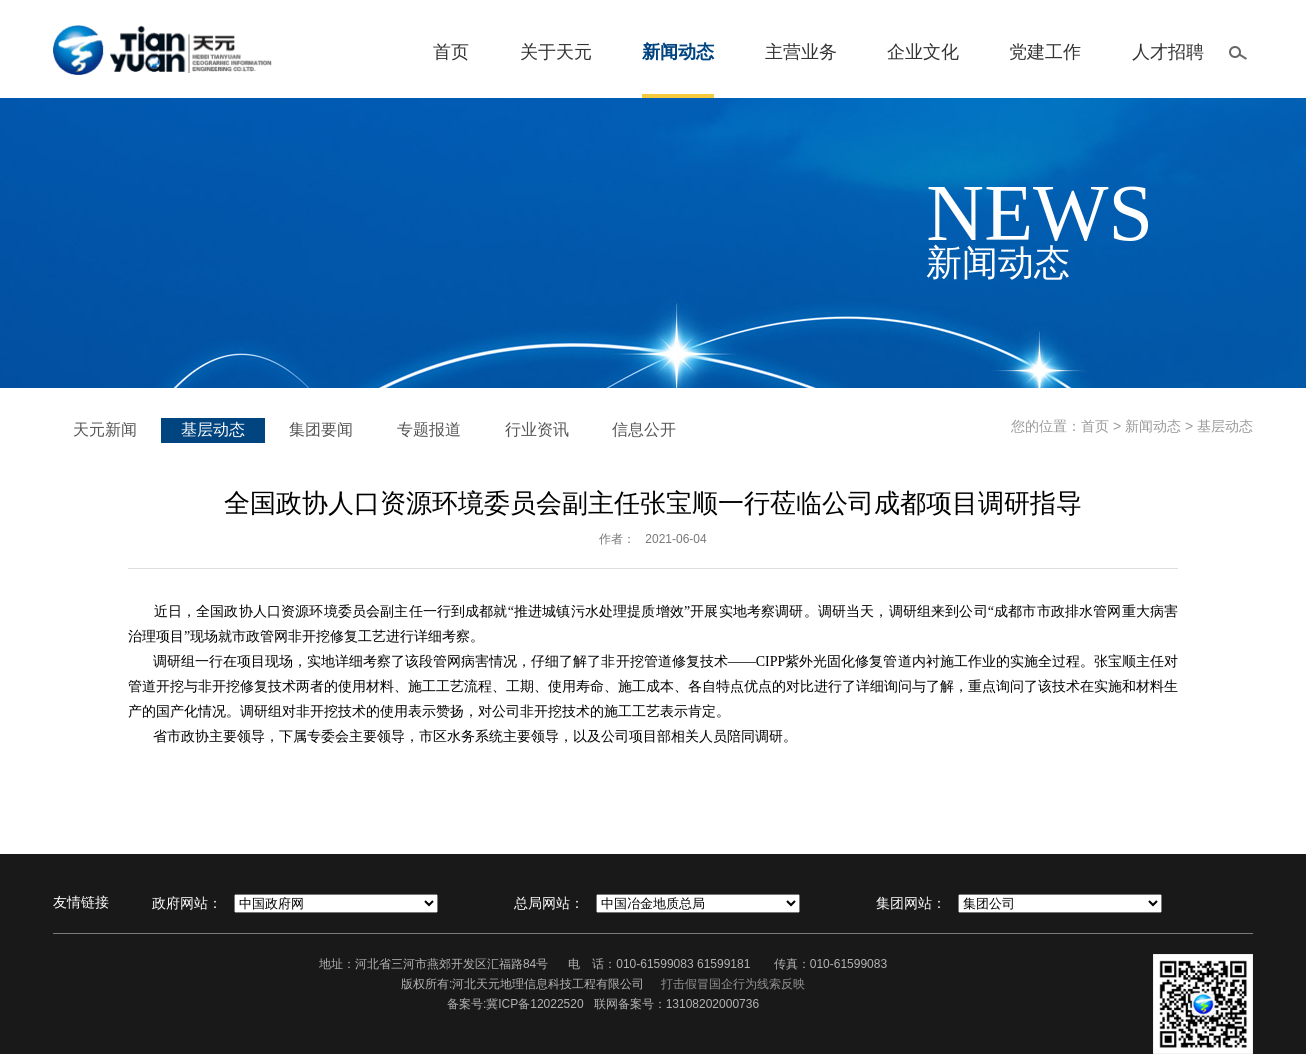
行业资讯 (537, 429)
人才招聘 (1168, 52)
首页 (451, 52)
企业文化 (923, 52)
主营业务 (801, 52)
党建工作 (1045, 52)
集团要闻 (321, 429)
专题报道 (429, 429)
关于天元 (556, 52)
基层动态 (213, 429)
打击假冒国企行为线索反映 (733, 984)
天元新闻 (105, 429)
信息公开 (644, 429)
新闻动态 (678, 52)
